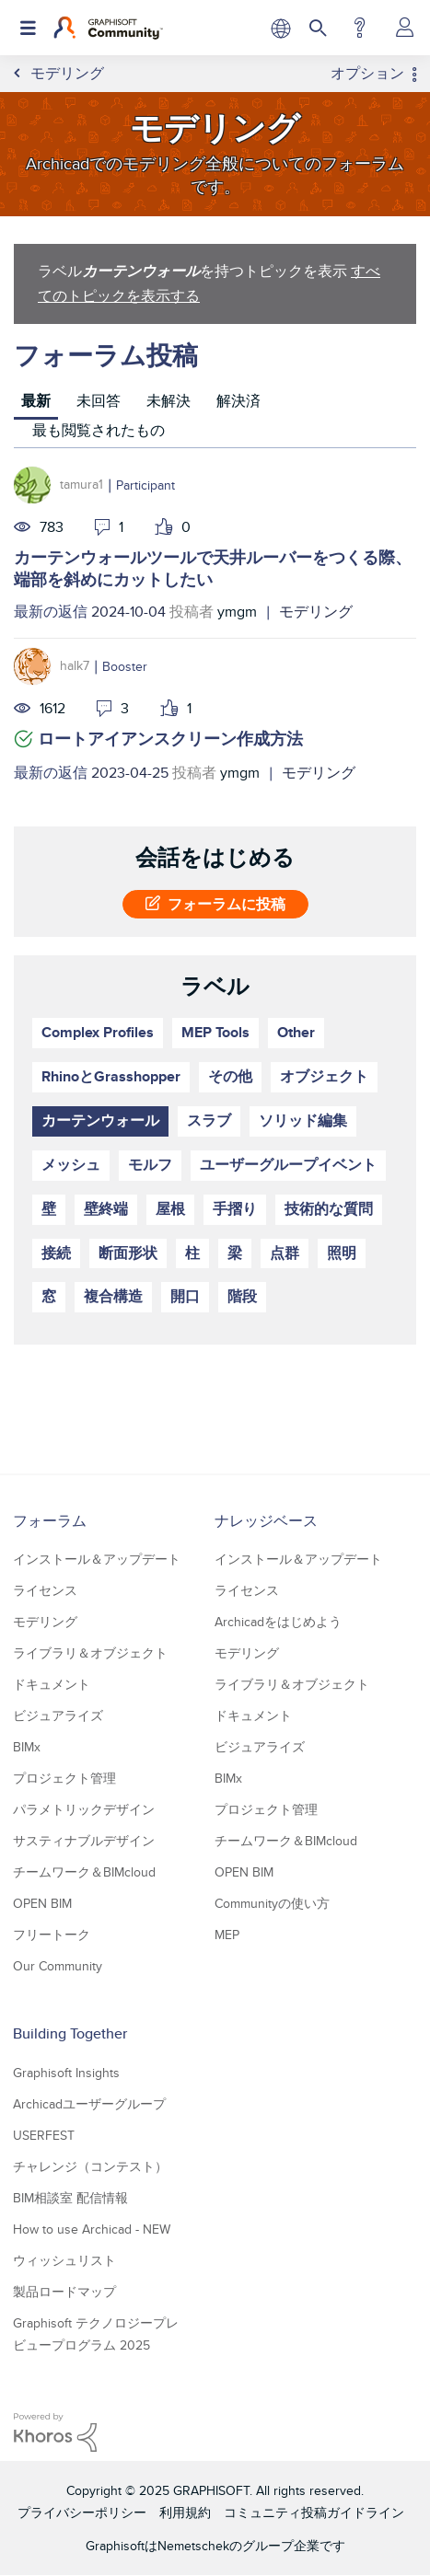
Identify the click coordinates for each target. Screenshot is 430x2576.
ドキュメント (51, 1684)
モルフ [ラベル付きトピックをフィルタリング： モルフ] (150, 1164)
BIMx (27, 1747)
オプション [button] (367, 73)
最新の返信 (50, 611)
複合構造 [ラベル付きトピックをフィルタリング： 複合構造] (113, 1296)
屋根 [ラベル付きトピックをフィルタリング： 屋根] (170, 1208)
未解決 (168, 400)
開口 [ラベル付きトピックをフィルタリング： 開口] (185, 1296)
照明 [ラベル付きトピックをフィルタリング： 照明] (341, 1253)
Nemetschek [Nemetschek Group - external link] (193, 2545)
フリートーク (51, 1934)
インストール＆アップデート (96, 1559)
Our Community (57, 1966)
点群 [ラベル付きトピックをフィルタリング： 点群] (284, 1253)
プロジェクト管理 (64, 1778)
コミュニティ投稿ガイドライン (314, 2512)
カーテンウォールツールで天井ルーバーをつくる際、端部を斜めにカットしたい (213, 569)
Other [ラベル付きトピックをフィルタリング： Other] (296, 1032)
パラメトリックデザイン (84, 1809)
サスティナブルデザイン (84, 1840)
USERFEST (44, 2135)
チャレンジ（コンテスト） (90, 2166)
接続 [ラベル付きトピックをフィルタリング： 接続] (56, 1253)
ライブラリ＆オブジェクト (90, 1653)
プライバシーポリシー (81, 2512)
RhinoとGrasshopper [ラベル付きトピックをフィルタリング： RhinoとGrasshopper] (110, 1076)
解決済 (238, 400)
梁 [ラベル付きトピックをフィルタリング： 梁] (234, 1253)
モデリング (316, 611)
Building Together (70, 2033)
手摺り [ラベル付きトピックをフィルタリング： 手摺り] (235, 1208)
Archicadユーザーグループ (89, 2104)
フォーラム (50, 1520)
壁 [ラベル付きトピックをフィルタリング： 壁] (48, 1208)
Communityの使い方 (272, 1903)
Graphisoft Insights (66, 2072)
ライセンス (45, 1590)
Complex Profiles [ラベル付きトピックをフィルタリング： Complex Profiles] (97, 1032)
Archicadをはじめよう (278, 1621)
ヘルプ (359, 27)
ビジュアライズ (58, 1715)
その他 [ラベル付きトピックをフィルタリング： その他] (230, 1076)
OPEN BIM (42, 1903)
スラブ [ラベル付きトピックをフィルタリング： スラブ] (209, 1120)
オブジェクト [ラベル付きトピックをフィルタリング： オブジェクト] (324, 1076)
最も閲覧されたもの (98, 430)
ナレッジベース (266, 1520)
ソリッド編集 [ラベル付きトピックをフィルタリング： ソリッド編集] (303, 1120)
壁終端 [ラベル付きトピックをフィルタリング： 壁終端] (106, 1208)
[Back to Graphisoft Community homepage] (108, 28)
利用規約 (185, 2512)
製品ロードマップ (64, 2291)
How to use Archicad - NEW (91, 2229)
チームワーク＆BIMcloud (84, 1872)
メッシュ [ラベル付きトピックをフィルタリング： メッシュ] (70, 1164)
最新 (36, 400)
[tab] (36, 403)
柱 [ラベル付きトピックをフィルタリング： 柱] (192, 1253)
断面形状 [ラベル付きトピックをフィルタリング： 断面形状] (128, 1253)
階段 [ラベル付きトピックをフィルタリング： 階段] (242, 1296)
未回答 (98, 400)
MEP (227, 1934)
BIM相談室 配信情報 (70, 2198)
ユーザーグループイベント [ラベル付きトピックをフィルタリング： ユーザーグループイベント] (288, 1164)
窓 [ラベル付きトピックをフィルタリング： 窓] (48, 1296)
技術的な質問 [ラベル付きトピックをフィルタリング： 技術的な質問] (329, 1208)
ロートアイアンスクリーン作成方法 (170, 739)
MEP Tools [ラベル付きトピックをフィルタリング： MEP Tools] (215, 1032)
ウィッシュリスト (64, 2260)
